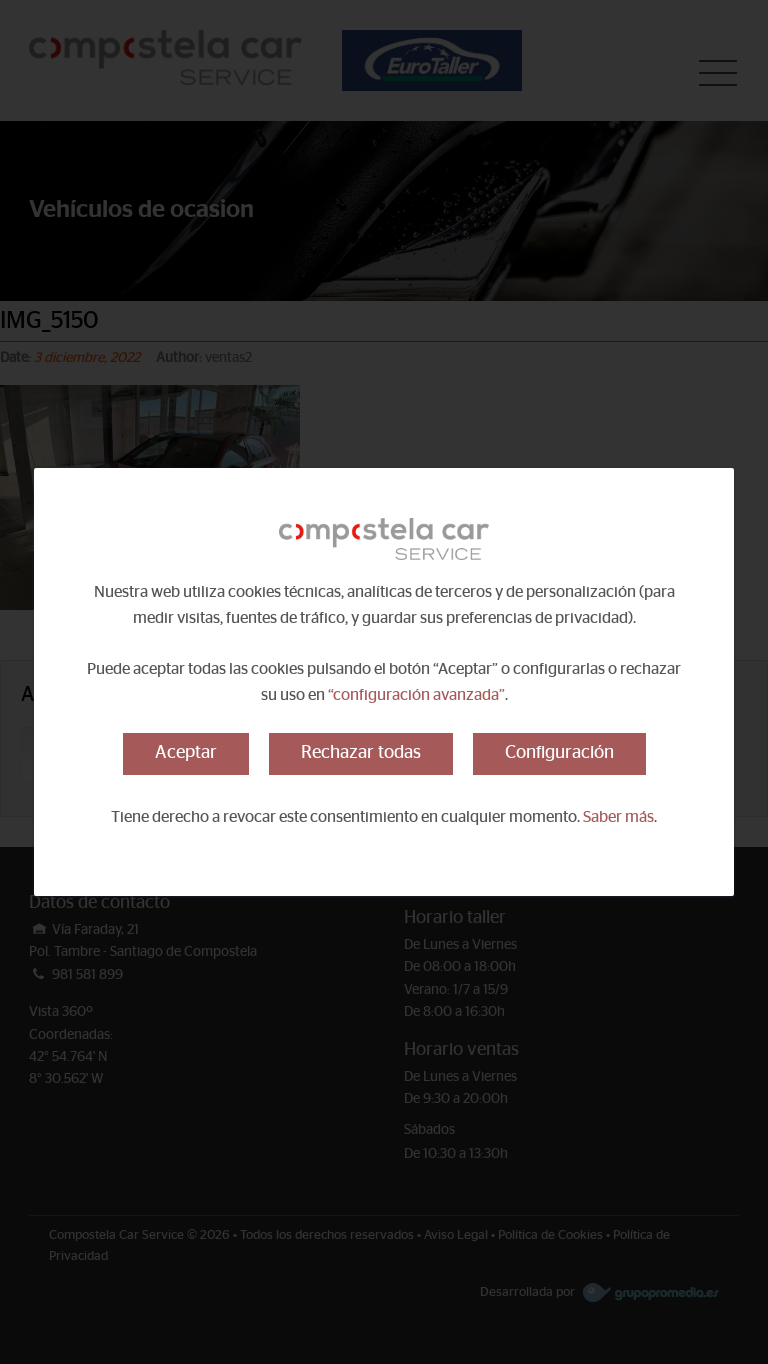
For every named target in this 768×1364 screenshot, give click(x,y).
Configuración (559, 753)
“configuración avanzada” (416, 695)
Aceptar (186, 753)
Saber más (618, 817)
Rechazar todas (361, 753)
